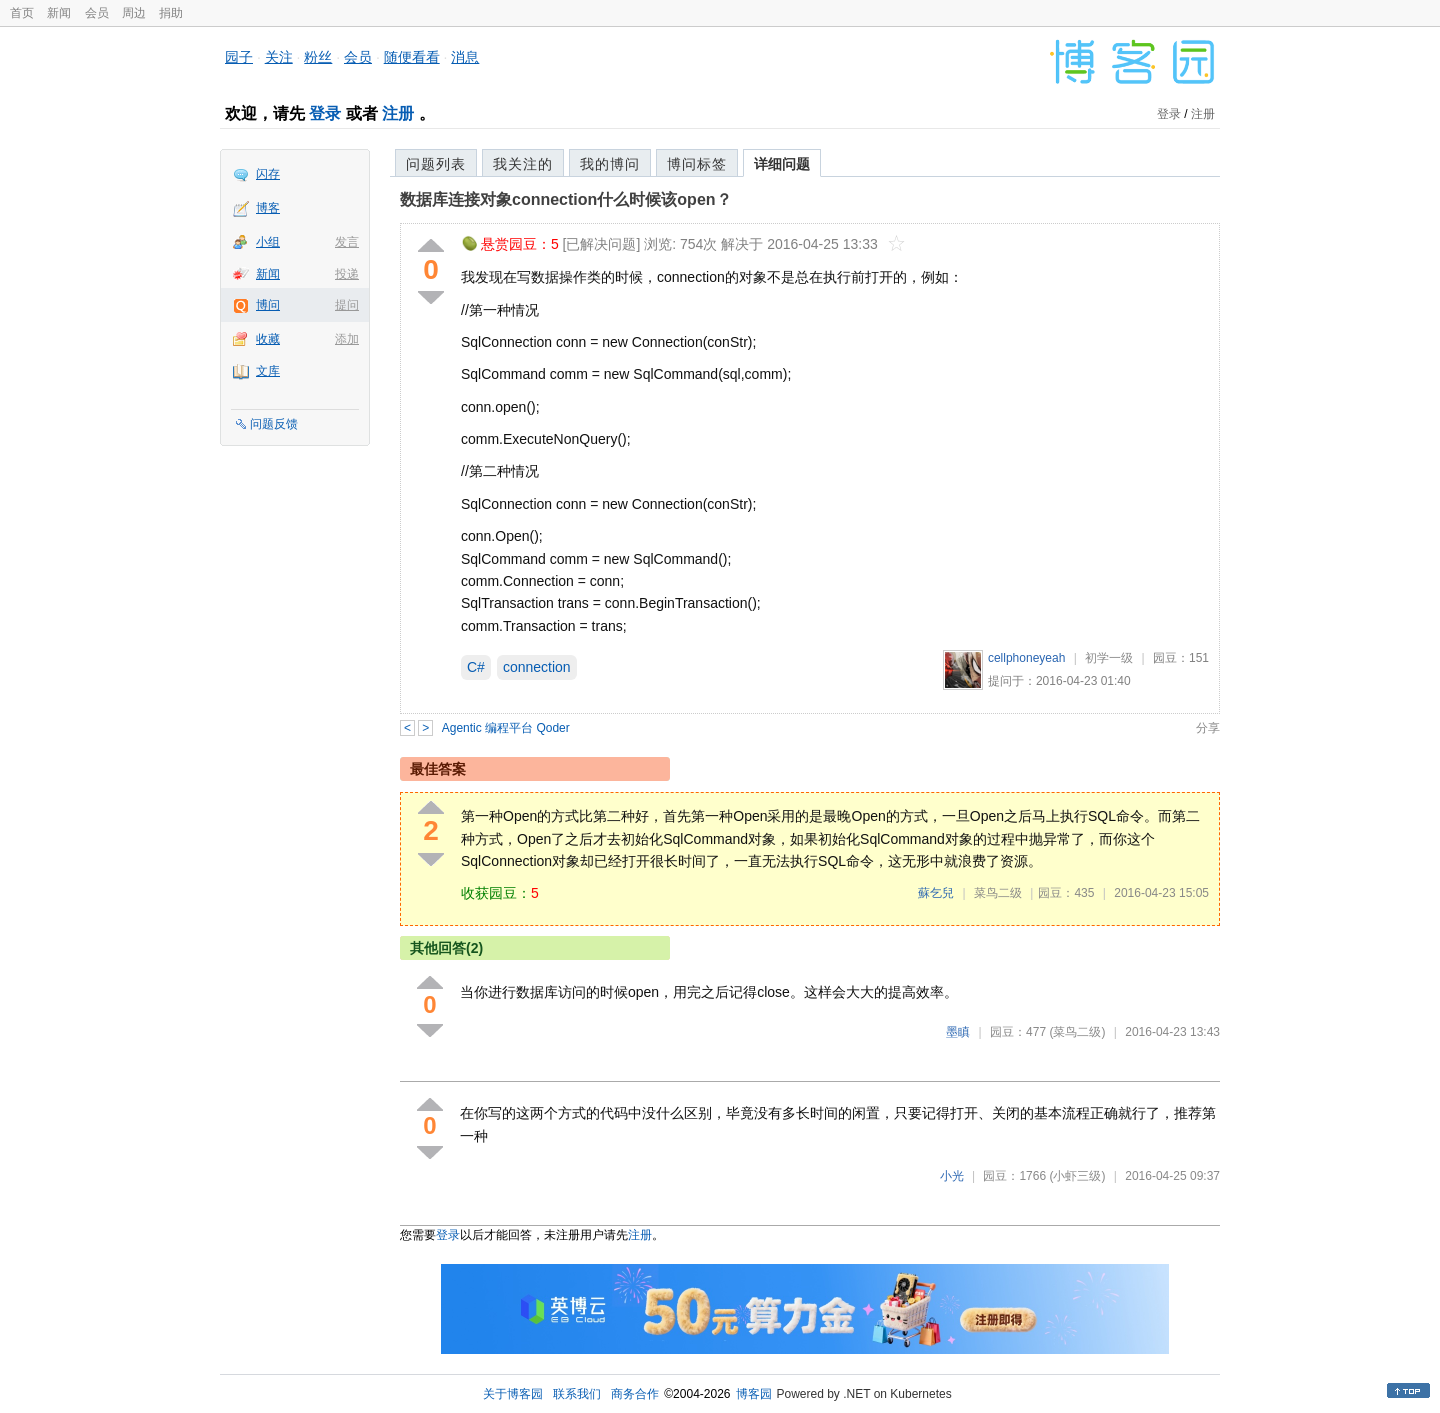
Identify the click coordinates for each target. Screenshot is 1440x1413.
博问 (268, 305)
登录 (325, 113)
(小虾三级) (1077, 1176)
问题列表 (436, 164)
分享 (1208, 728)
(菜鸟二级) (1077, 1032)
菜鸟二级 (998, 893)
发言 (347, 242)
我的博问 (610, 164)
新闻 (59, 13)
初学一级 (1109, 658)
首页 (22, 13)
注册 (398, 113)
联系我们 (577, 1394)
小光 (952, 1176)
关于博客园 (513, 1394)
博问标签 (697, 164)
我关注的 (523, 164)
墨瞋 (958, 1032)
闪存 (268, 174)
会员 (97, 13)
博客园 (754, 1394)
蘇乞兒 (936, 893)
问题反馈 (274, 424)
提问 (347, 305)
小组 (268, 242)
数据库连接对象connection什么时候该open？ (566, 199)
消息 (465, 57)
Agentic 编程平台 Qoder (506, 728)
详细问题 (782, 164)
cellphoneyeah (1026, 658)
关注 (279, 57)
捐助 (171, 13)
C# (476, 667)
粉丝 (318, 57)
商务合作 (635, 1394)
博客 (268, 208)
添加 (347, 339)
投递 (347, 274)
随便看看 (412, 57)
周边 (134, 13)
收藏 (268, 339)
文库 (268, 371)
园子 (239, 57)
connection (537, 667)
